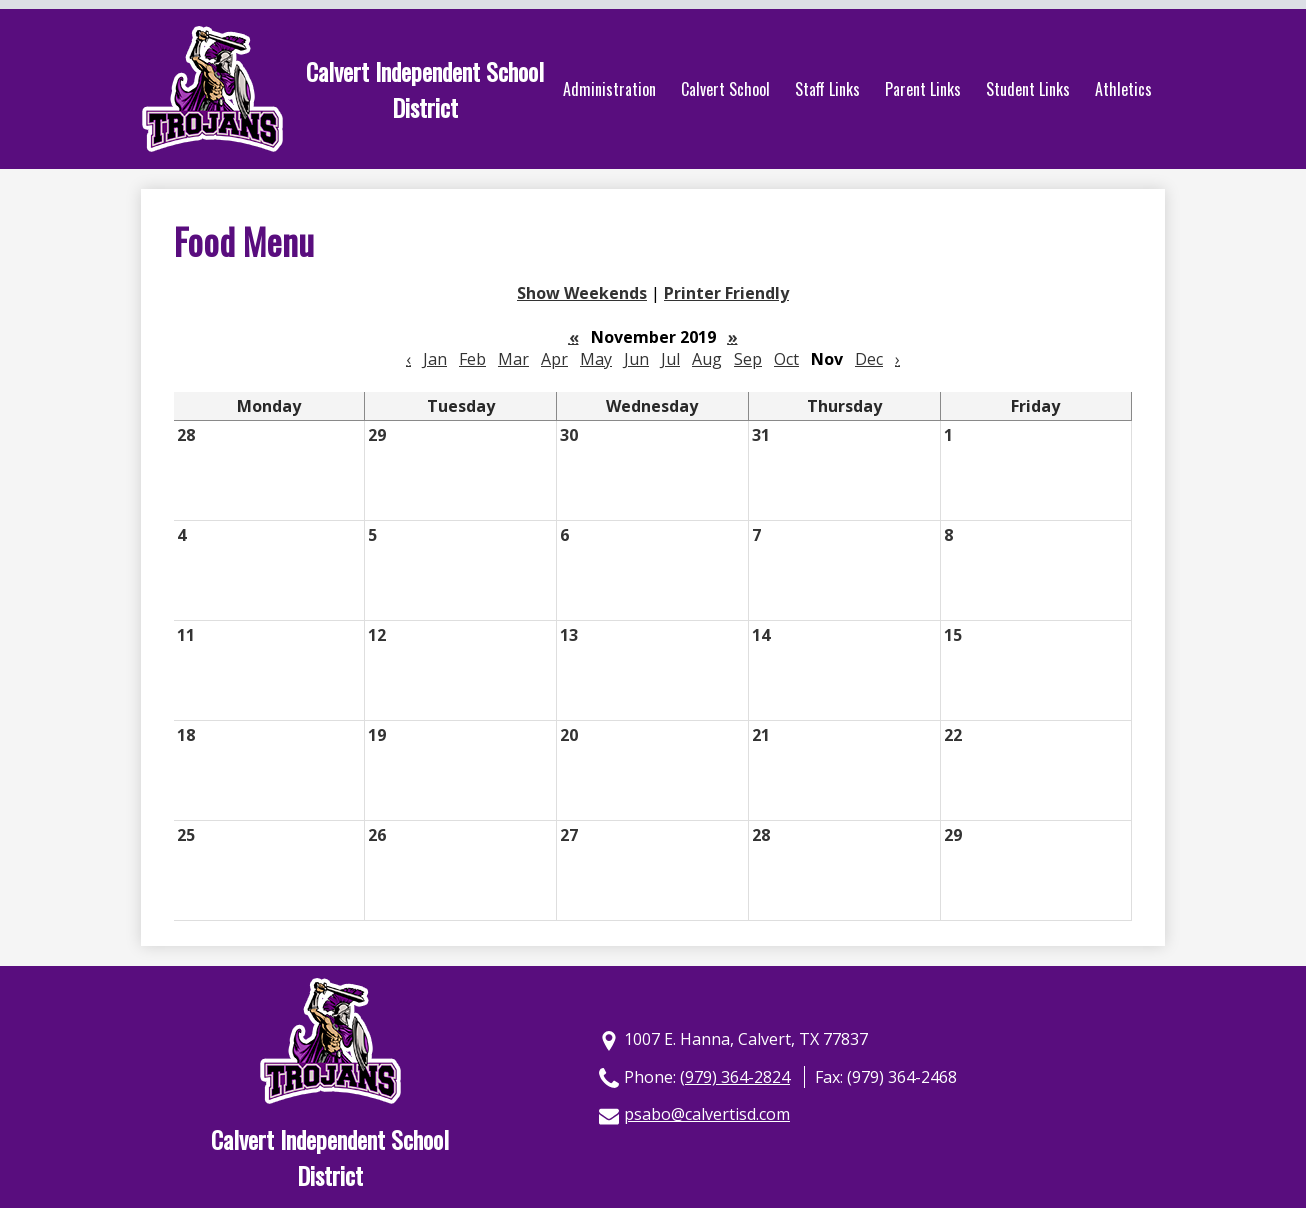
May (596, 359)
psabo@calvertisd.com (707, 1114)
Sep (748, 359)
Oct (786, 359)
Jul (670, 359)
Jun (636, 359)
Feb (472, 359)
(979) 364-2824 (735, 1077)
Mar (513, 359)
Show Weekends (582, 293)
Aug (707, 359)
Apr (554, 359)
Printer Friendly (726, 293)
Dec (869, 359)
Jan (435, 359)
